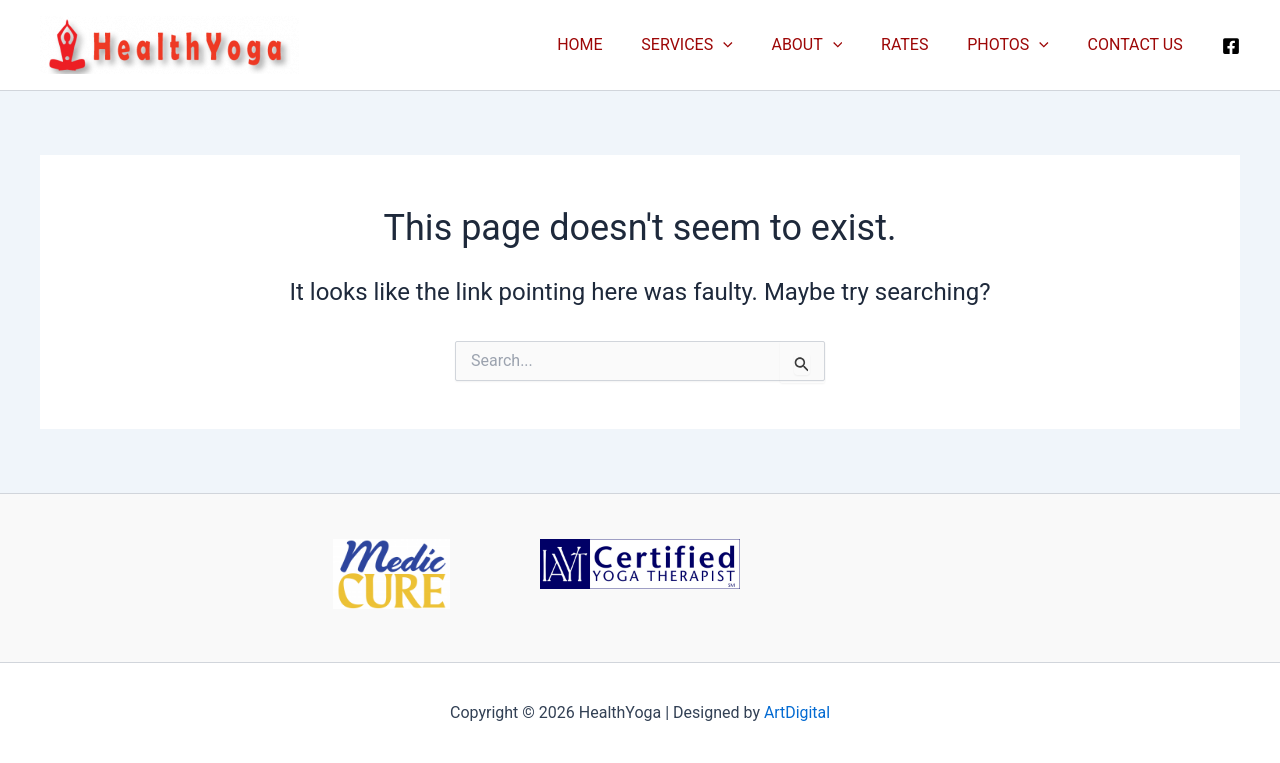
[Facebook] (1231, 46)
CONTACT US (1138, 44)
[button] (753, 45)
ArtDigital (797, 712)
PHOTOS (1018, 45)
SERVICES (716, 45)
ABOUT (830, 45)
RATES (921, 44)
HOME (616, 44)
